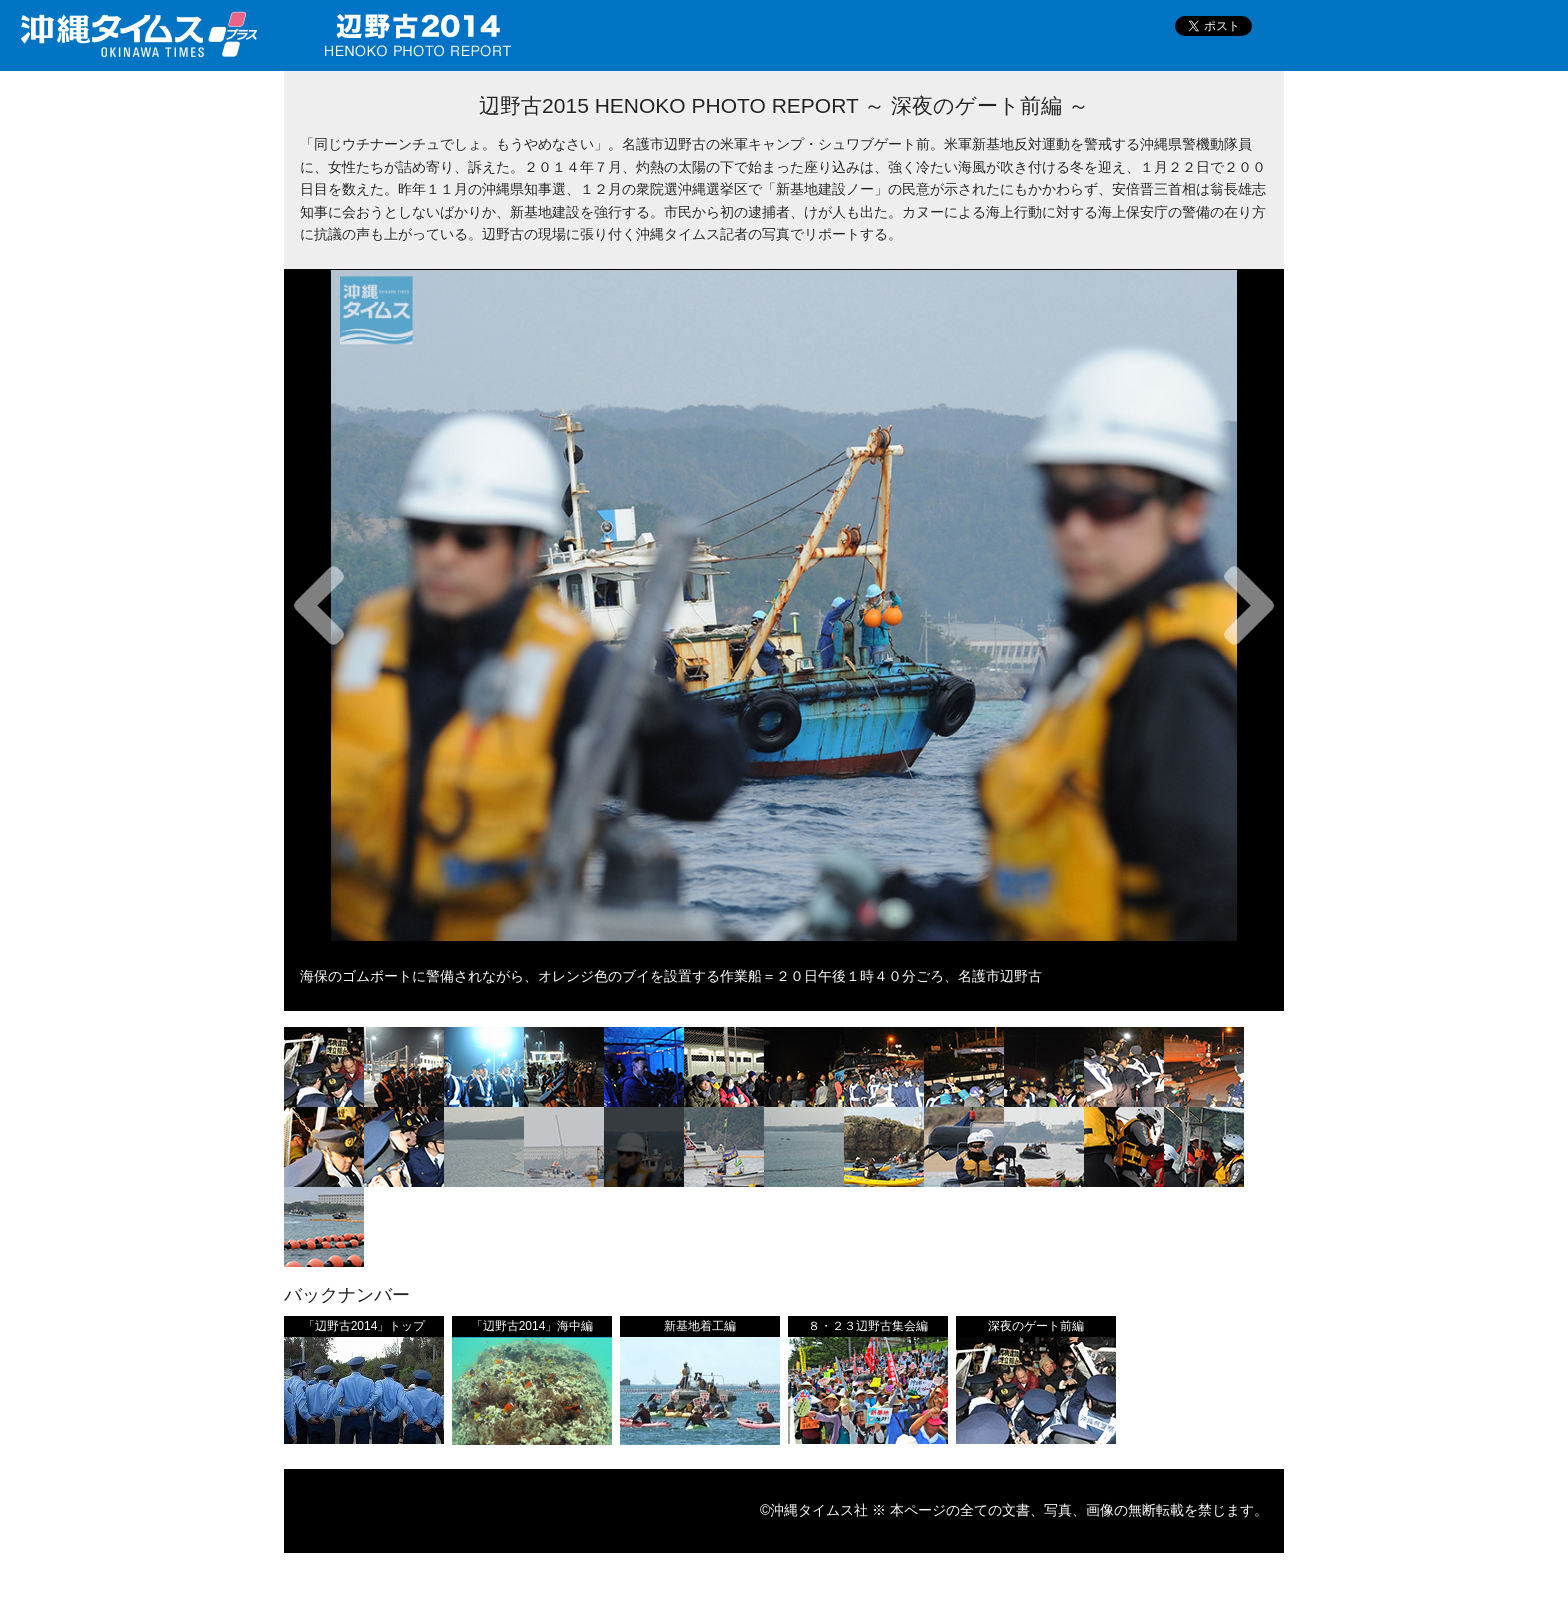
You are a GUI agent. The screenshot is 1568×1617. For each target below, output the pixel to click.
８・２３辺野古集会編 (868, 1326)
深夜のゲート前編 (1036, 1326)
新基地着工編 (700, 1326)
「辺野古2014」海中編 (532, 1326)
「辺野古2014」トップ (364, 1326)
